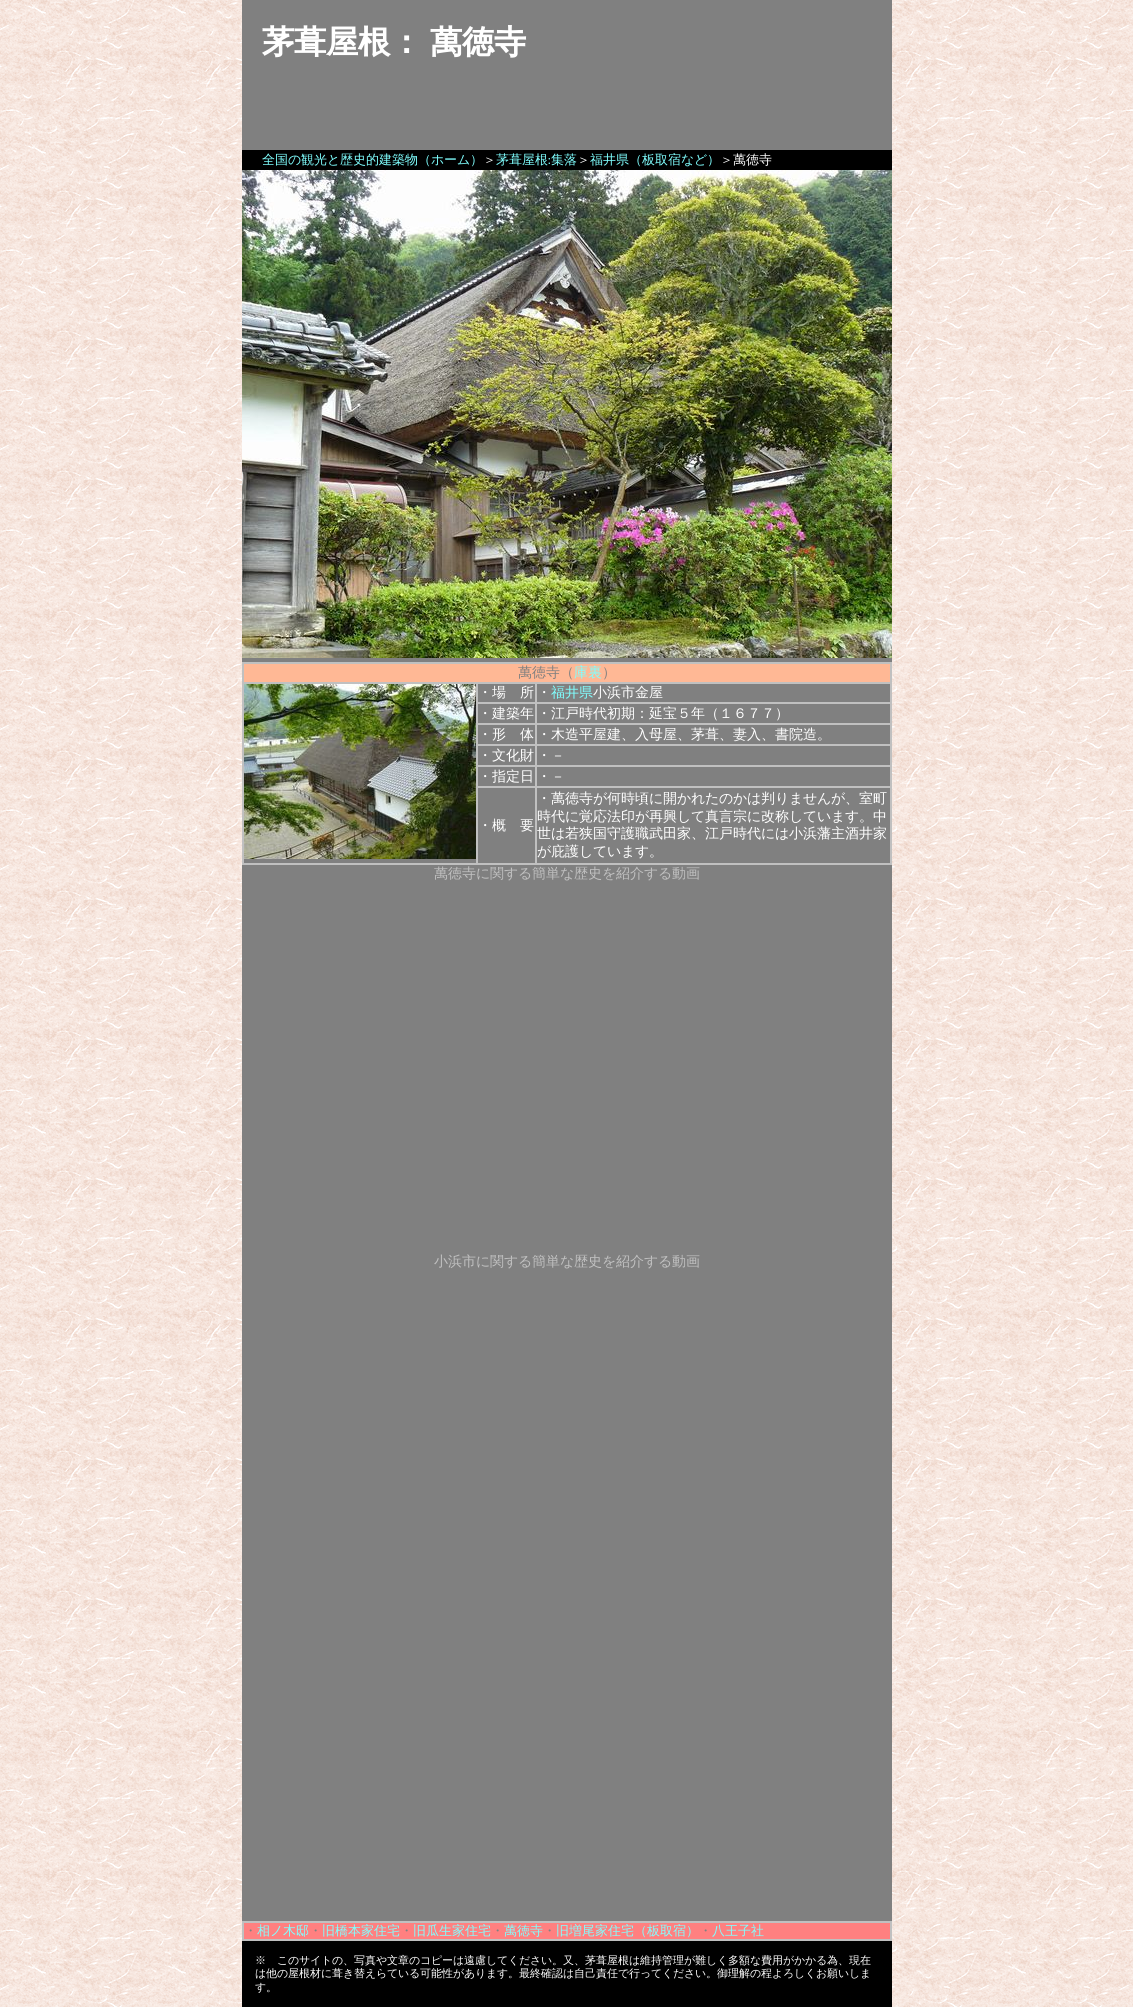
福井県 (572, 692)
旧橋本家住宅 (361, 1930)
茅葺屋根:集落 (537, 159)
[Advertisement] (567, 1781)
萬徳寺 (523, 1930)
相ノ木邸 (283, 1930)
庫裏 (588, 672)
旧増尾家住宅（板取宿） (627, 1930)
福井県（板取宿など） (655, 159)
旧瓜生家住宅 (452, 1930)
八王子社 (738, 1930)
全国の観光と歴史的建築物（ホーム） (372, 159)
